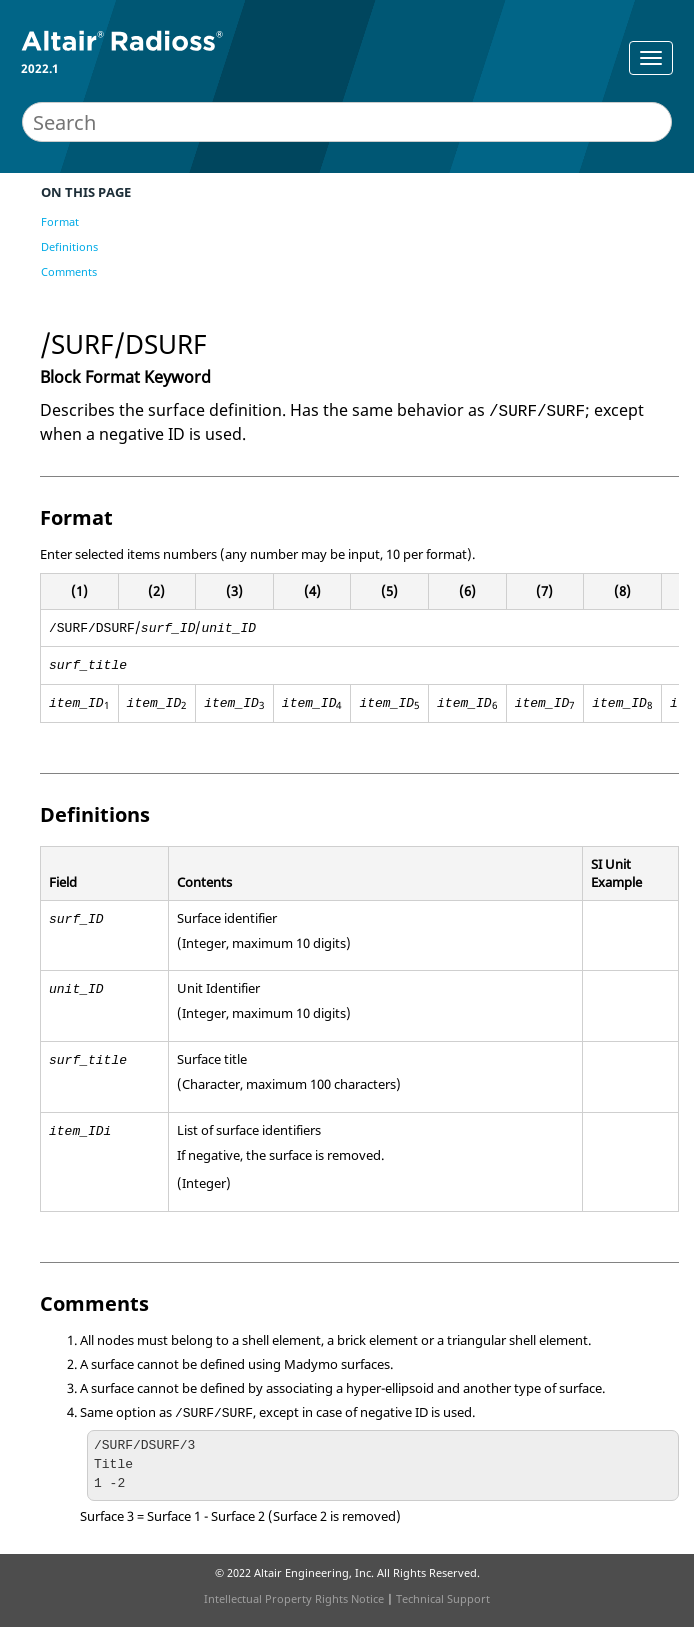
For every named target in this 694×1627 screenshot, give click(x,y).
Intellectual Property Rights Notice (294, 1598)
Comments (69, 271)
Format (60, 221)
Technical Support (443, 1598)
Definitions (69, 246)
